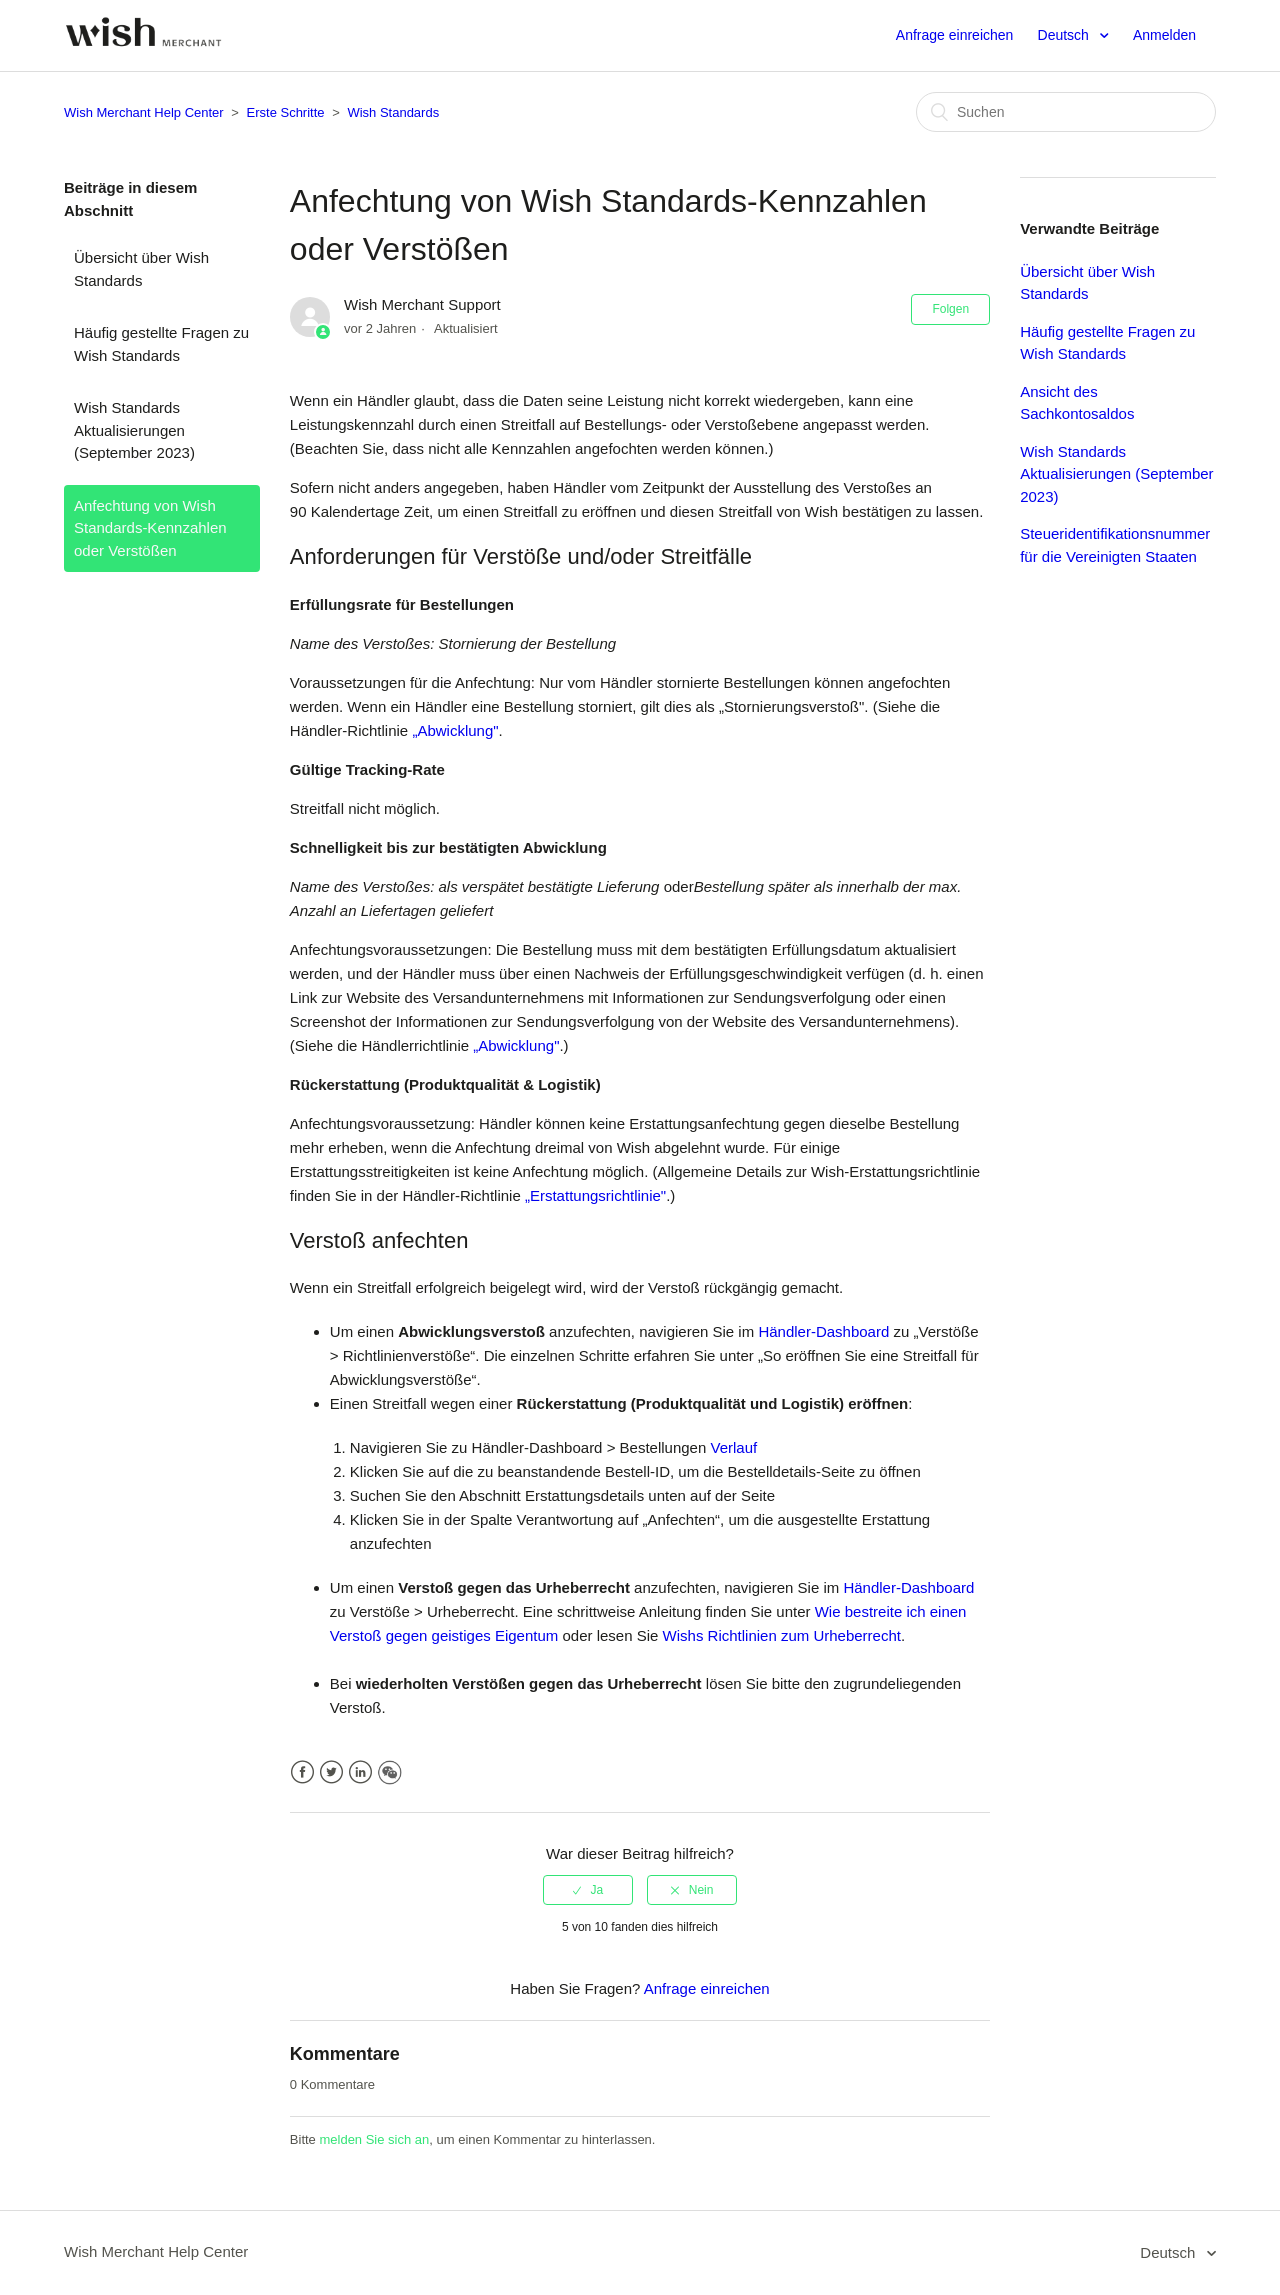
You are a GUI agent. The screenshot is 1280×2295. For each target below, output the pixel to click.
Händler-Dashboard (823, 1331)
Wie (828, 1611)
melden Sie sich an (374, 2139)
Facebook (302, 1772)
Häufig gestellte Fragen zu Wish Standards (161, 344)
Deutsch (1065, 35)
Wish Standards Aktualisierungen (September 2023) (134, 430)
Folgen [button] (950, 309)
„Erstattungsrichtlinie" (595, 1195)
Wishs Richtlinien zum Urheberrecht (782, 1635)
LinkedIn (360, 1772)
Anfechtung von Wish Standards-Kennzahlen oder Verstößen (150, 528)
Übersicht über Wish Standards (141, 269)
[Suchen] (1066, 112)
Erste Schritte (286, 112)
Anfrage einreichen (955, 35)
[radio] (588, 1890)
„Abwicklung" (455, 730)
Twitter (331, 1772)
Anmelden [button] (1164, 35)
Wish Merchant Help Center (144, 112)
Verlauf (733, 1447)
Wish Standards (393, 112)
